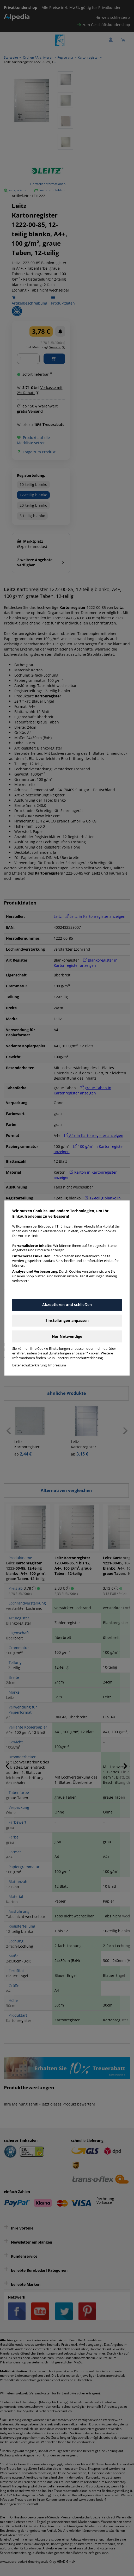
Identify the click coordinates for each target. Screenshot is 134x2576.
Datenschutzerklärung (29, 1365)
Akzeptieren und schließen (67, 1304)
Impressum (57, 1365)
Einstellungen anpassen (67, 1320)
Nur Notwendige (67, 1336)
